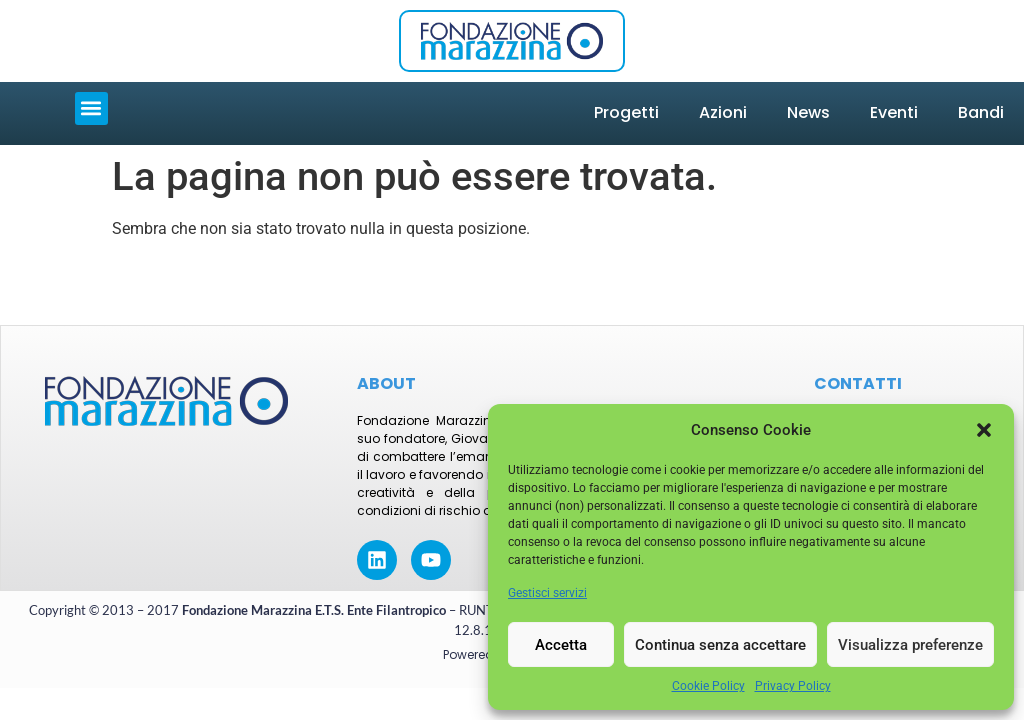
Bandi (981, 112)
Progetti (626, 112)
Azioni (723, 112)
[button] (984, 430)
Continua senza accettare (720, 645)
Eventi (894, 112)
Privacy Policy (793, 686)
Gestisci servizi (547, 593)
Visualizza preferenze (910, 645)
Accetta (561, 645)
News (808, 112)
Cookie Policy (708, 686)
